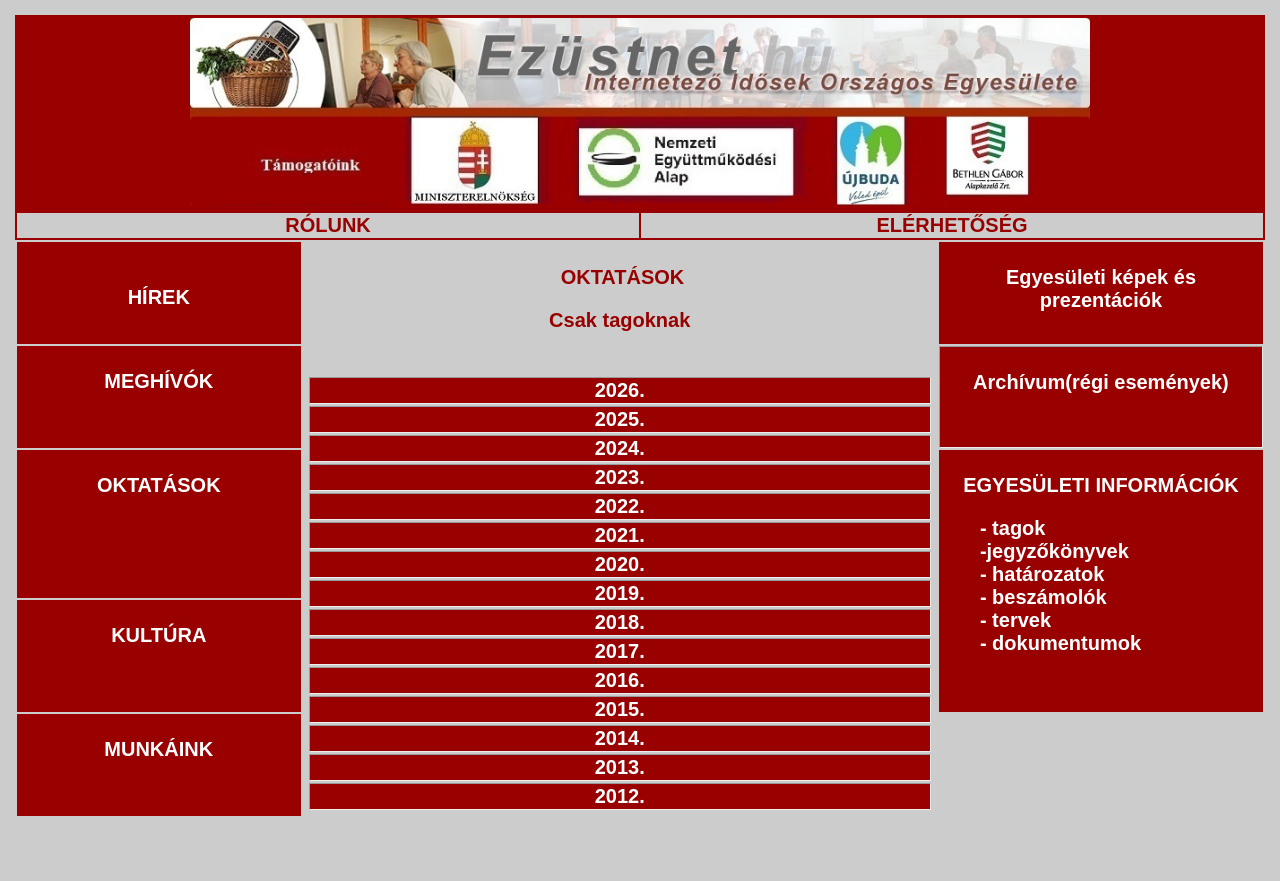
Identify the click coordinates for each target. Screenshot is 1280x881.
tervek (1021, 620)
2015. (620, 709)
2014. (620, 738)
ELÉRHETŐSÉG (951, 225)
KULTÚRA (158, 635)
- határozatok (1042, 574)
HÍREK (159, 297)
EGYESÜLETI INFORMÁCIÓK (1101, 485)
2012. (620, 796)
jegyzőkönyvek (1058, 551)
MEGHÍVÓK (158, 381)
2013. (620, 767)
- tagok (1013, 528)
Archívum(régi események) (1101, 382)
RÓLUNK (328, 225)
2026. (620, 390)
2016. (620, 680)
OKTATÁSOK (159, 485)
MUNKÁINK (158, 749)
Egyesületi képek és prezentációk (1101, 288)
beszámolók (1049, 597)
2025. (620, 419)
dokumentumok (1066, 643)
